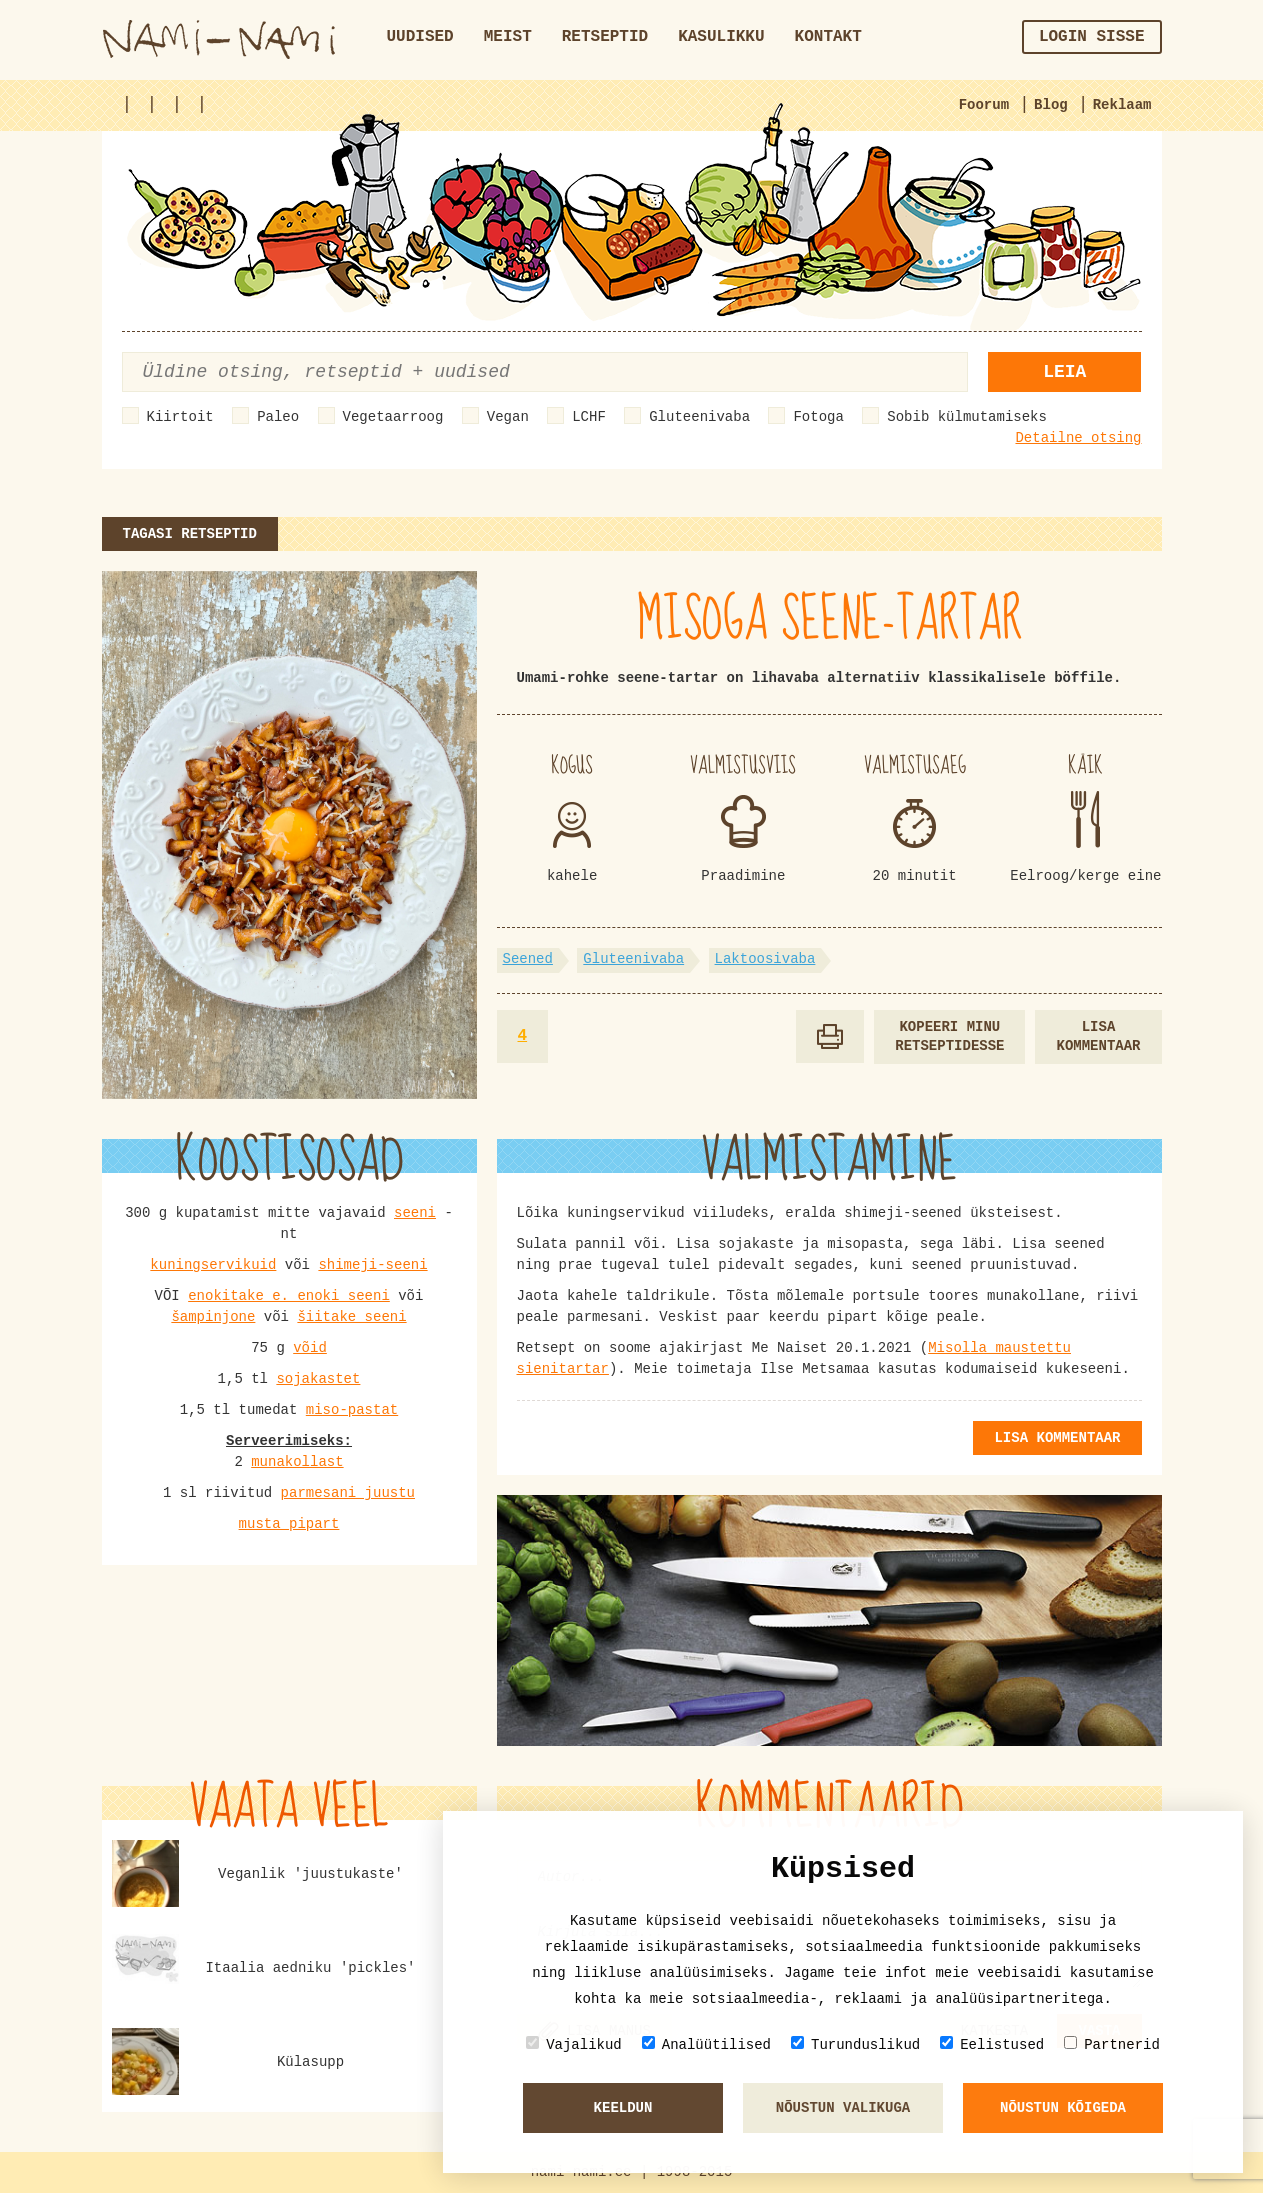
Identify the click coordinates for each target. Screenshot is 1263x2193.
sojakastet (318, 1379)
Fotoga (818, 417)
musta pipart (289, 1524)
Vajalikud (574, 2044)
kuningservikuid (213, 1265)
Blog (1051, 105)
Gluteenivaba (699, 417)
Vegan (508, 417)
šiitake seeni (351, 1317)
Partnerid (1112, 2044)
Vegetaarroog (393, 417)
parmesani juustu (348, 1493)
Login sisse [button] (1092, 37)
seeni (415, 1213)
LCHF (589, 417)
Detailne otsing (1078, 438)
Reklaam (1122, 105)
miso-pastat (352, 1410)
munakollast (297, 1462)
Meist (508, 37)
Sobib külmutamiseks (967, 417)
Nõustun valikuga (843, 2108)
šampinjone (213, 1317)
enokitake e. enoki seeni (289, 1296)
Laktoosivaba (765, 959)
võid (310, 1348)
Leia (1064, 372)
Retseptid (605, 37)
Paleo (278, 417)
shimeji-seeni (372, 1265)
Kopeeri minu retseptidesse (949, 1036)
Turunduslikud (855, 2044)
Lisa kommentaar (1098, 1036)
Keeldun (623, 2108)
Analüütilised (706, 2044)
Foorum (984, 105)
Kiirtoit (180, 417)
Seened (528, 959)
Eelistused (992, 2044)
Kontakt (828, 37)
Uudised (420, 37)
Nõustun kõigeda (1063, 2108)
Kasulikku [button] (721, 37)
